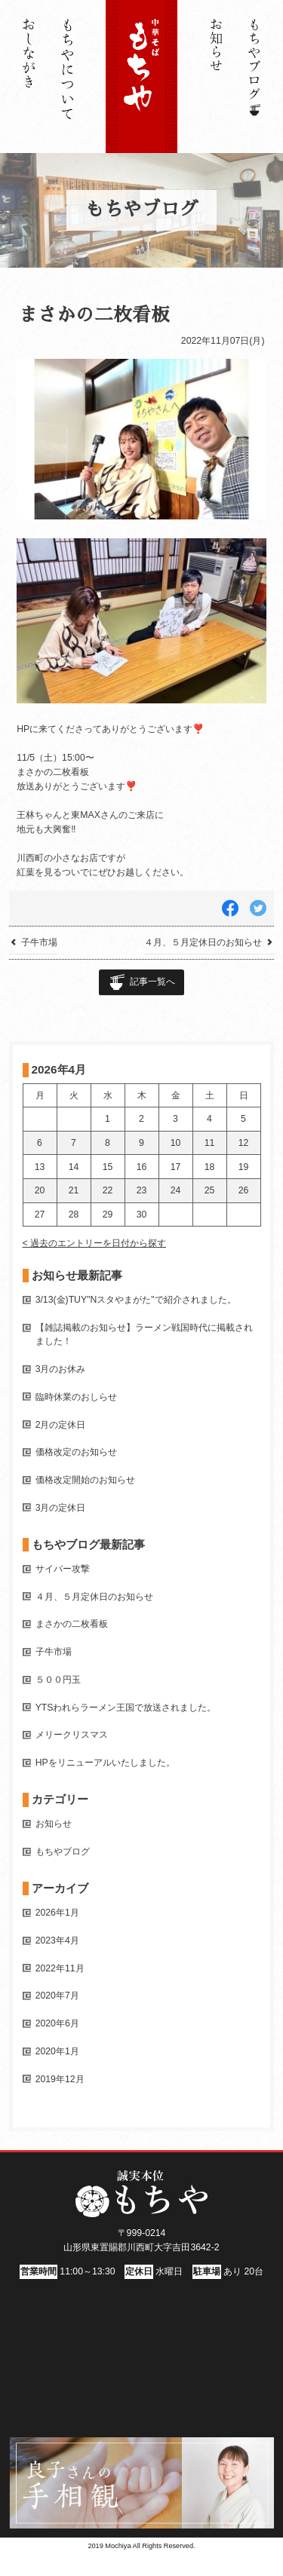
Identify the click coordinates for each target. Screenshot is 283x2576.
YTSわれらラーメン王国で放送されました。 (126, 1707)
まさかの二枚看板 (71, 1624)
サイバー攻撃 (62, 1569)
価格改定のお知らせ (76, 1452)
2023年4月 (57, 1940)
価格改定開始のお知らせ (85, 1480)
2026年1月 (57, 1912)
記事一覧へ (152, 981)
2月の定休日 (60, 1425)
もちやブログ (62, 1851)
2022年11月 (60, 1968)
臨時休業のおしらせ (76, 1397)
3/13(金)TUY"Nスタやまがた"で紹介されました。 (135, 1299)
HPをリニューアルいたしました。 (105, 1762)
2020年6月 (57, 2023)
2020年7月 (57, 1995)
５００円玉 (58, 1679)
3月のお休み (60, 1369)
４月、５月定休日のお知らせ (94, 1596)
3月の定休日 (60, 1507)
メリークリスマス (71, 1734)
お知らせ (53, 1823)
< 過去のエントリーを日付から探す (95, 1243)
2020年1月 (57, 2051)
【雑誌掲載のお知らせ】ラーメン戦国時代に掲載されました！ (144, 1334)
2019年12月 (60, 2079)
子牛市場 (53, 1651)
